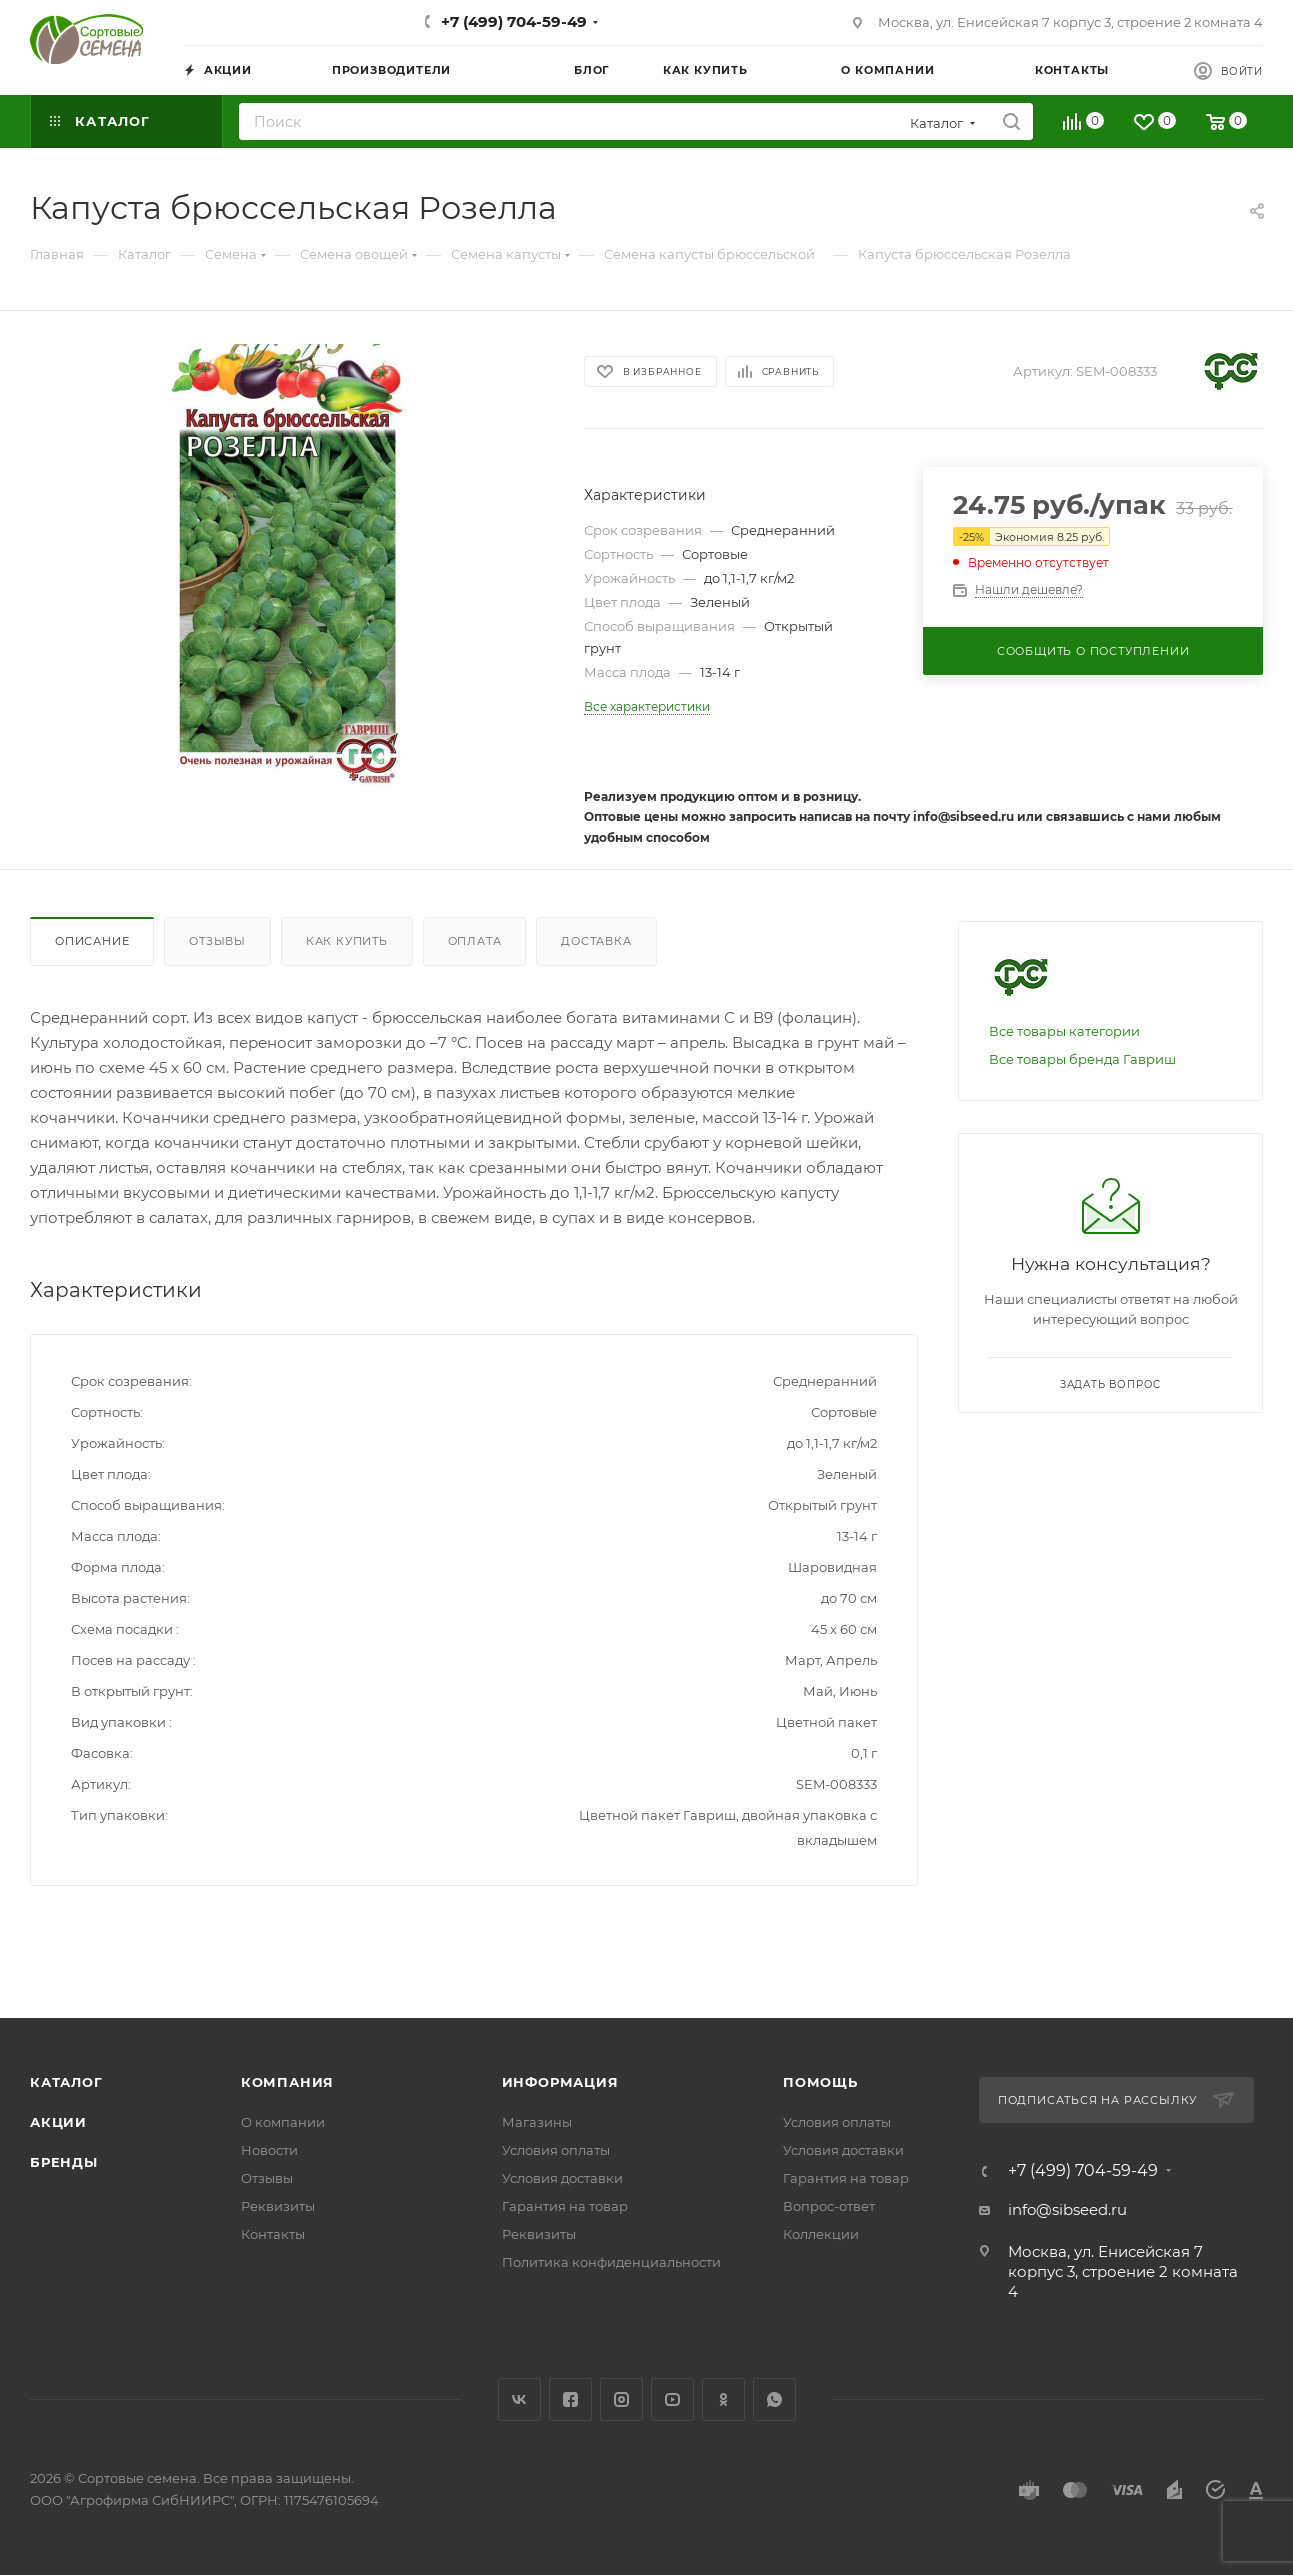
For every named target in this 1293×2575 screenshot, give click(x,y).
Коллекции (821, 2234)
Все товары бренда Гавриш (1082, 1059)
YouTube (672, 2399)
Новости (269, 2150)
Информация (560, 2082)
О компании (283, 2122)
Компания (287, 2082)
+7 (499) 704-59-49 (514, 21)
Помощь (820, 2082)
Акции (58, 2122)
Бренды (64, 2162)
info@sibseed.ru (1067, 2209)
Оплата (475, 941)
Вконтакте (519, 2399)
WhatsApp (774, 2399)
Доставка (596, 941)
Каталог (66, 2082)
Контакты (273, 2234)
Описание (92, 941)
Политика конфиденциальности (611, 2262)
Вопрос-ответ (829, 2206)
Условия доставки (562, 2178)
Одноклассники (723, 2399)
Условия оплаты (556, 2150)
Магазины (537, 2122)
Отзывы (217, 941)
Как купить (347, 941)
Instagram (621, 2399)
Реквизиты (278, 2206)
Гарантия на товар (565, 2206)
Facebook (570, 2399)
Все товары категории (1064, 1031)
